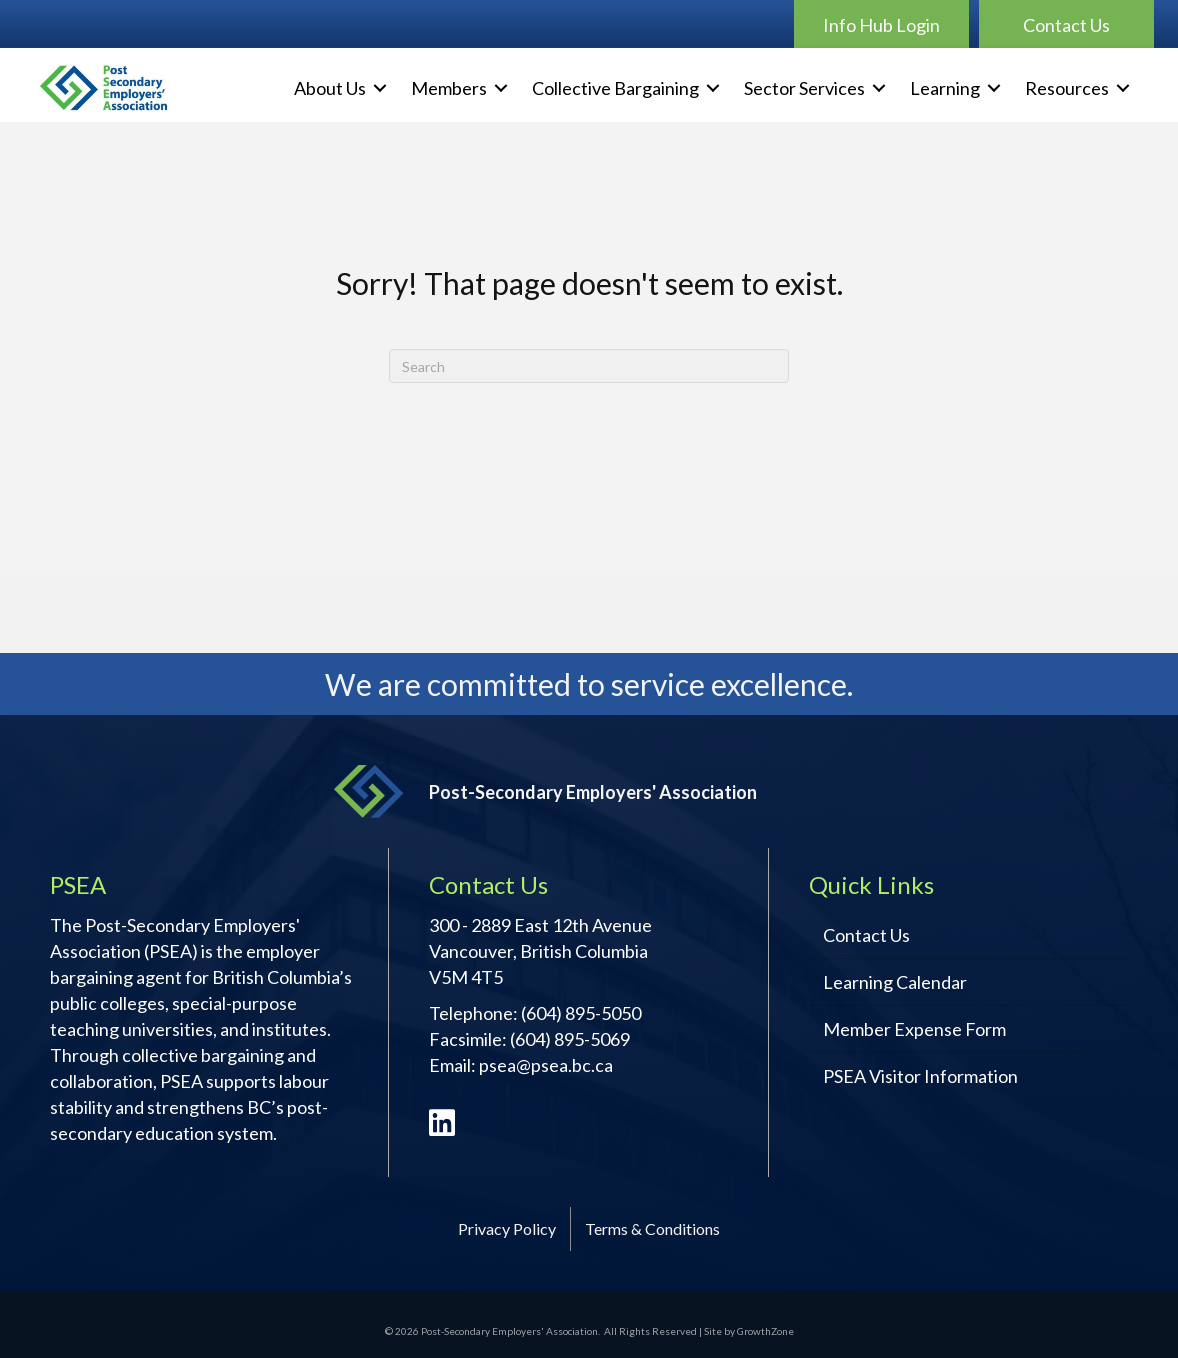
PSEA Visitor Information (920, 1076)
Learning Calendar (895, 982)
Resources (1067, 88)
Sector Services (804, 88)
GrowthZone (765, 1331)
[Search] (589, 366)
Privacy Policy (507, 1228)
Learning (945, 88)
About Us (330, 88)
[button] (881, 24)
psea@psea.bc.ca (546, 1065)
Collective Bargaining (615, 88)
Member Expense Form (914, 1029)
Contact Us (866, 935)
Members (449, 88)
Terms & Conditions (652, 1228)
